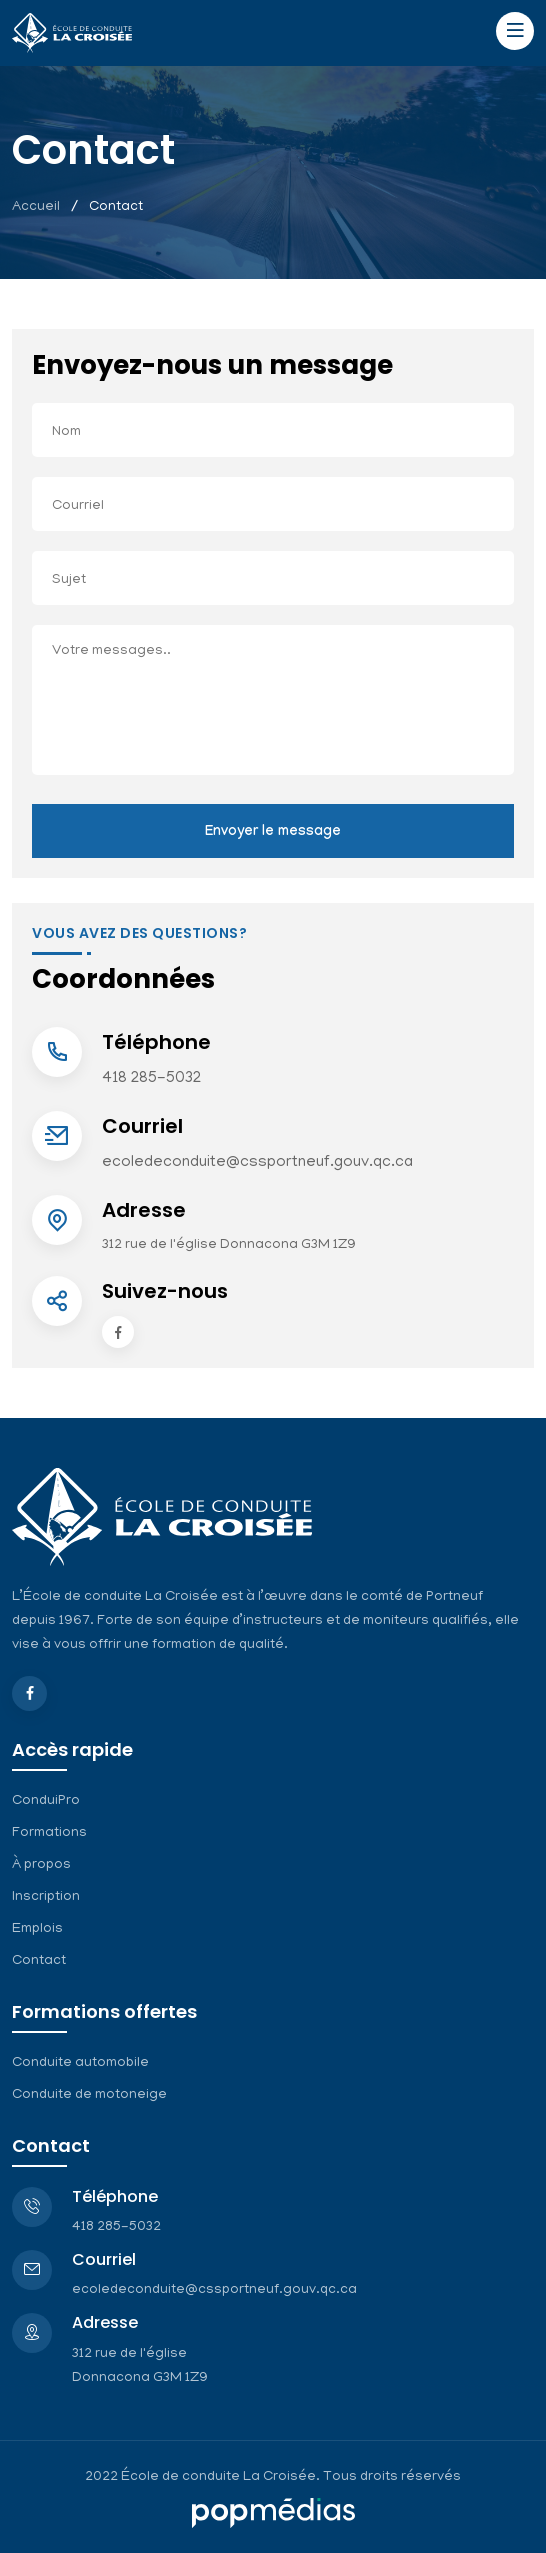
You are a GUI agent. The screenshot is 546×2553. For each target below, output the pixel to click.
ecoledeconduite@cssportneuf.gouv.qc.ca (257, 1163)
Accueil (36, 207)
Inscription (46, 1897)
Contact (39, 1961)
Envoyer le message (273, 833)
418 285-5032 (151, 1079)
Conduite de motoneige (89, 2095)
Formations (49, 1833)
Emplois (37, 1929)
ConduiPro (46, 1801)
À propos (41, 1865)
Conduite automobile (80, 2063)
